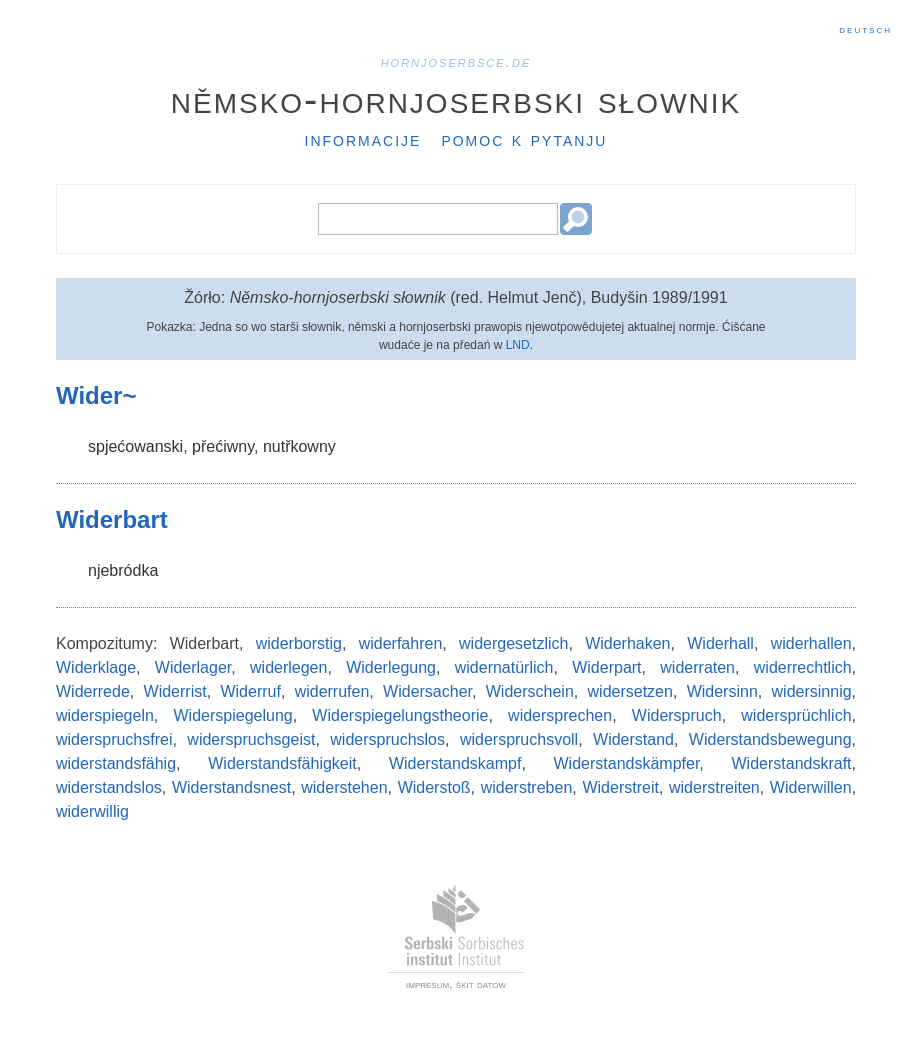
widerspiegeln (105, 715)
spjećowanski (135, 446)
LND (518, 345)
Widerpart (606, 667)
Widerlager (193, 667)
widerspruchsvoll (519, 739)
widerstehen (344, 787)
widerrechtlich (803, 667)
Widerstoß (434, 787)
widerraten (697, 667)
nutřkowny (299, 446)
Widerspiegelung (233, 715)
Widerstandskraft (792, 763)
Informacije (363, 139)
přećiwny (223, 446)
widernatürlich (504, 667)
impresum (427, 984)
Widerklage (96, 667)
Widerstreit (620, 787)
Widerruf (250, 691)
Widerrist (175, 691)
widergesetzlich (513, 643)
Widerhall (720, 643)
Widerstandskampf (455, 763)
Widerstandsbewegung (770, 739)
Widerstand (633, 739)
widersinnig (812, 691)
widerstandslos (109, 787)
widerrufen (332, 691)
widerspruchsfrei (114, 739)
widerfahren (401, 643)
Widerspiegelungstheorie (400, 715)
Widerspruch (677, 715)
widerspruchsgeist (251, 739)
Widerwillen (811, 787)
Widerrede (93, 691)
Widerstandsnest (231, 787)
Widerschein (530, 691)
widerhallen (811, 643)
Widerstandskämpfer (627, 763)
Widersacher (427, 691)
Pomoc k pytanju (524, 139)
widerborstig (299, 643)
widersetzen (630, 691)
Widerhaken (627, 643)
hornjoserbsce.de (456, 61)
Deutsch (865, 29)
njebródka (123, 570)
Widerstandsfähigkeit (282, 763)
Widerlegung (391, 667)
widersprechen (560, 715)
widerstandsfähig (116, 763)
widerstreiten (714, 787)
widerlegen (288, 667)
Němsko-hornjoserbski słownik (456, 99)
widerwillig (92, 811)
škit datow (481, 984)
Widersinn (722, 691)
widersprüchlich (796, 715)
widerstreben (527, 787)
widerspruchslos (387, 739)
